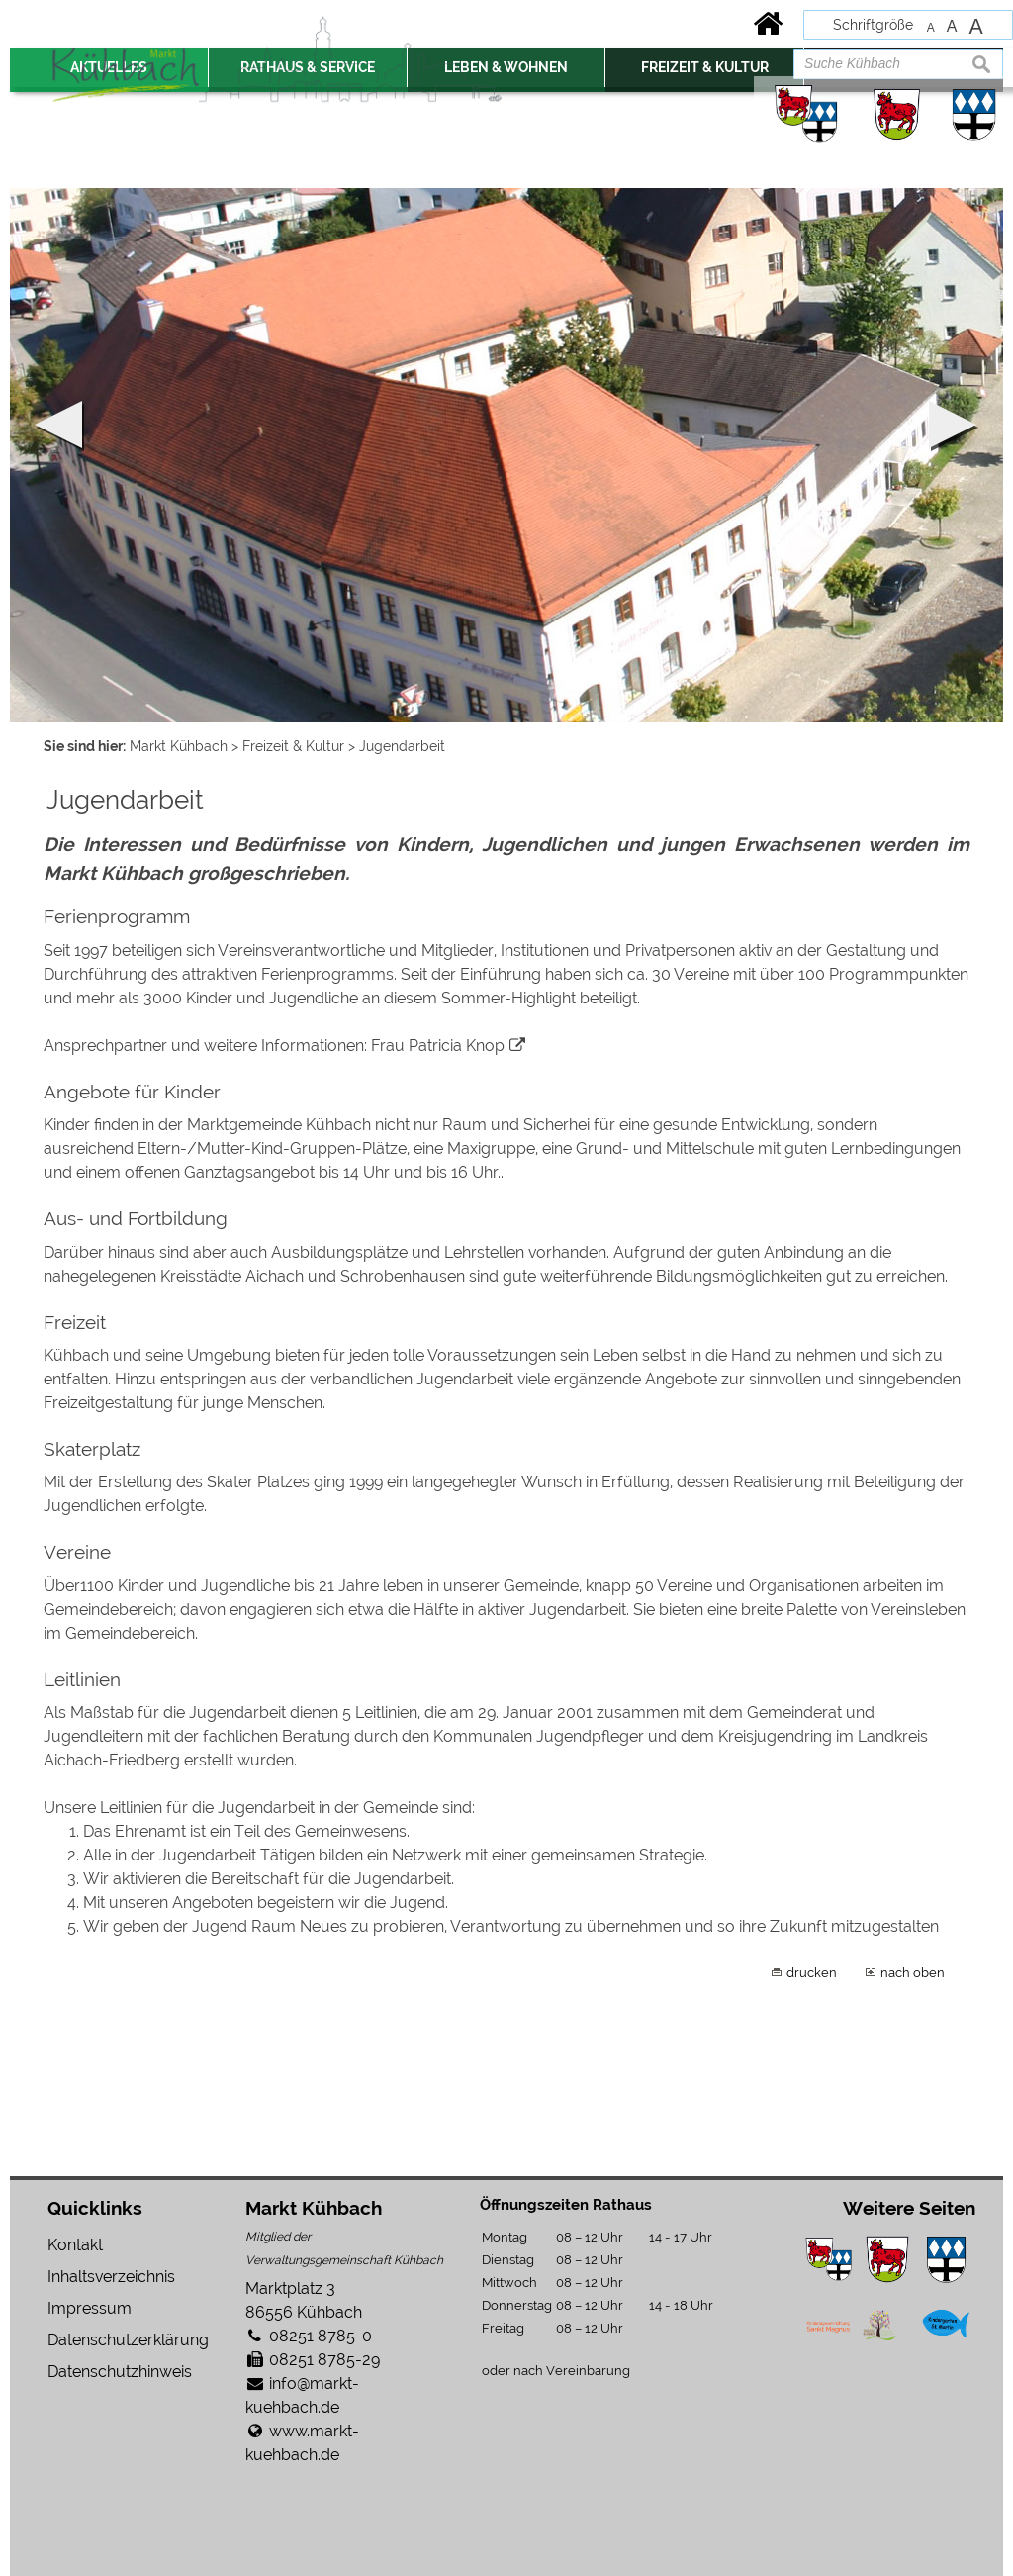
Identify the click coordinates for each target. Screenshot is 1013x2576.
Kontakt (75, 2245)
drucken (811, 1972)
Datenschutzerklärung (128, 2340)
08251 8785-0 (320, 2336)
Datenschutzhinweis (119, 2371)
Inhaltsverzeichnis (111, 2276)
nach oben (912, 1972)
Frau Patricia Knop (438, 1045)
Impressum (89, 2308)
